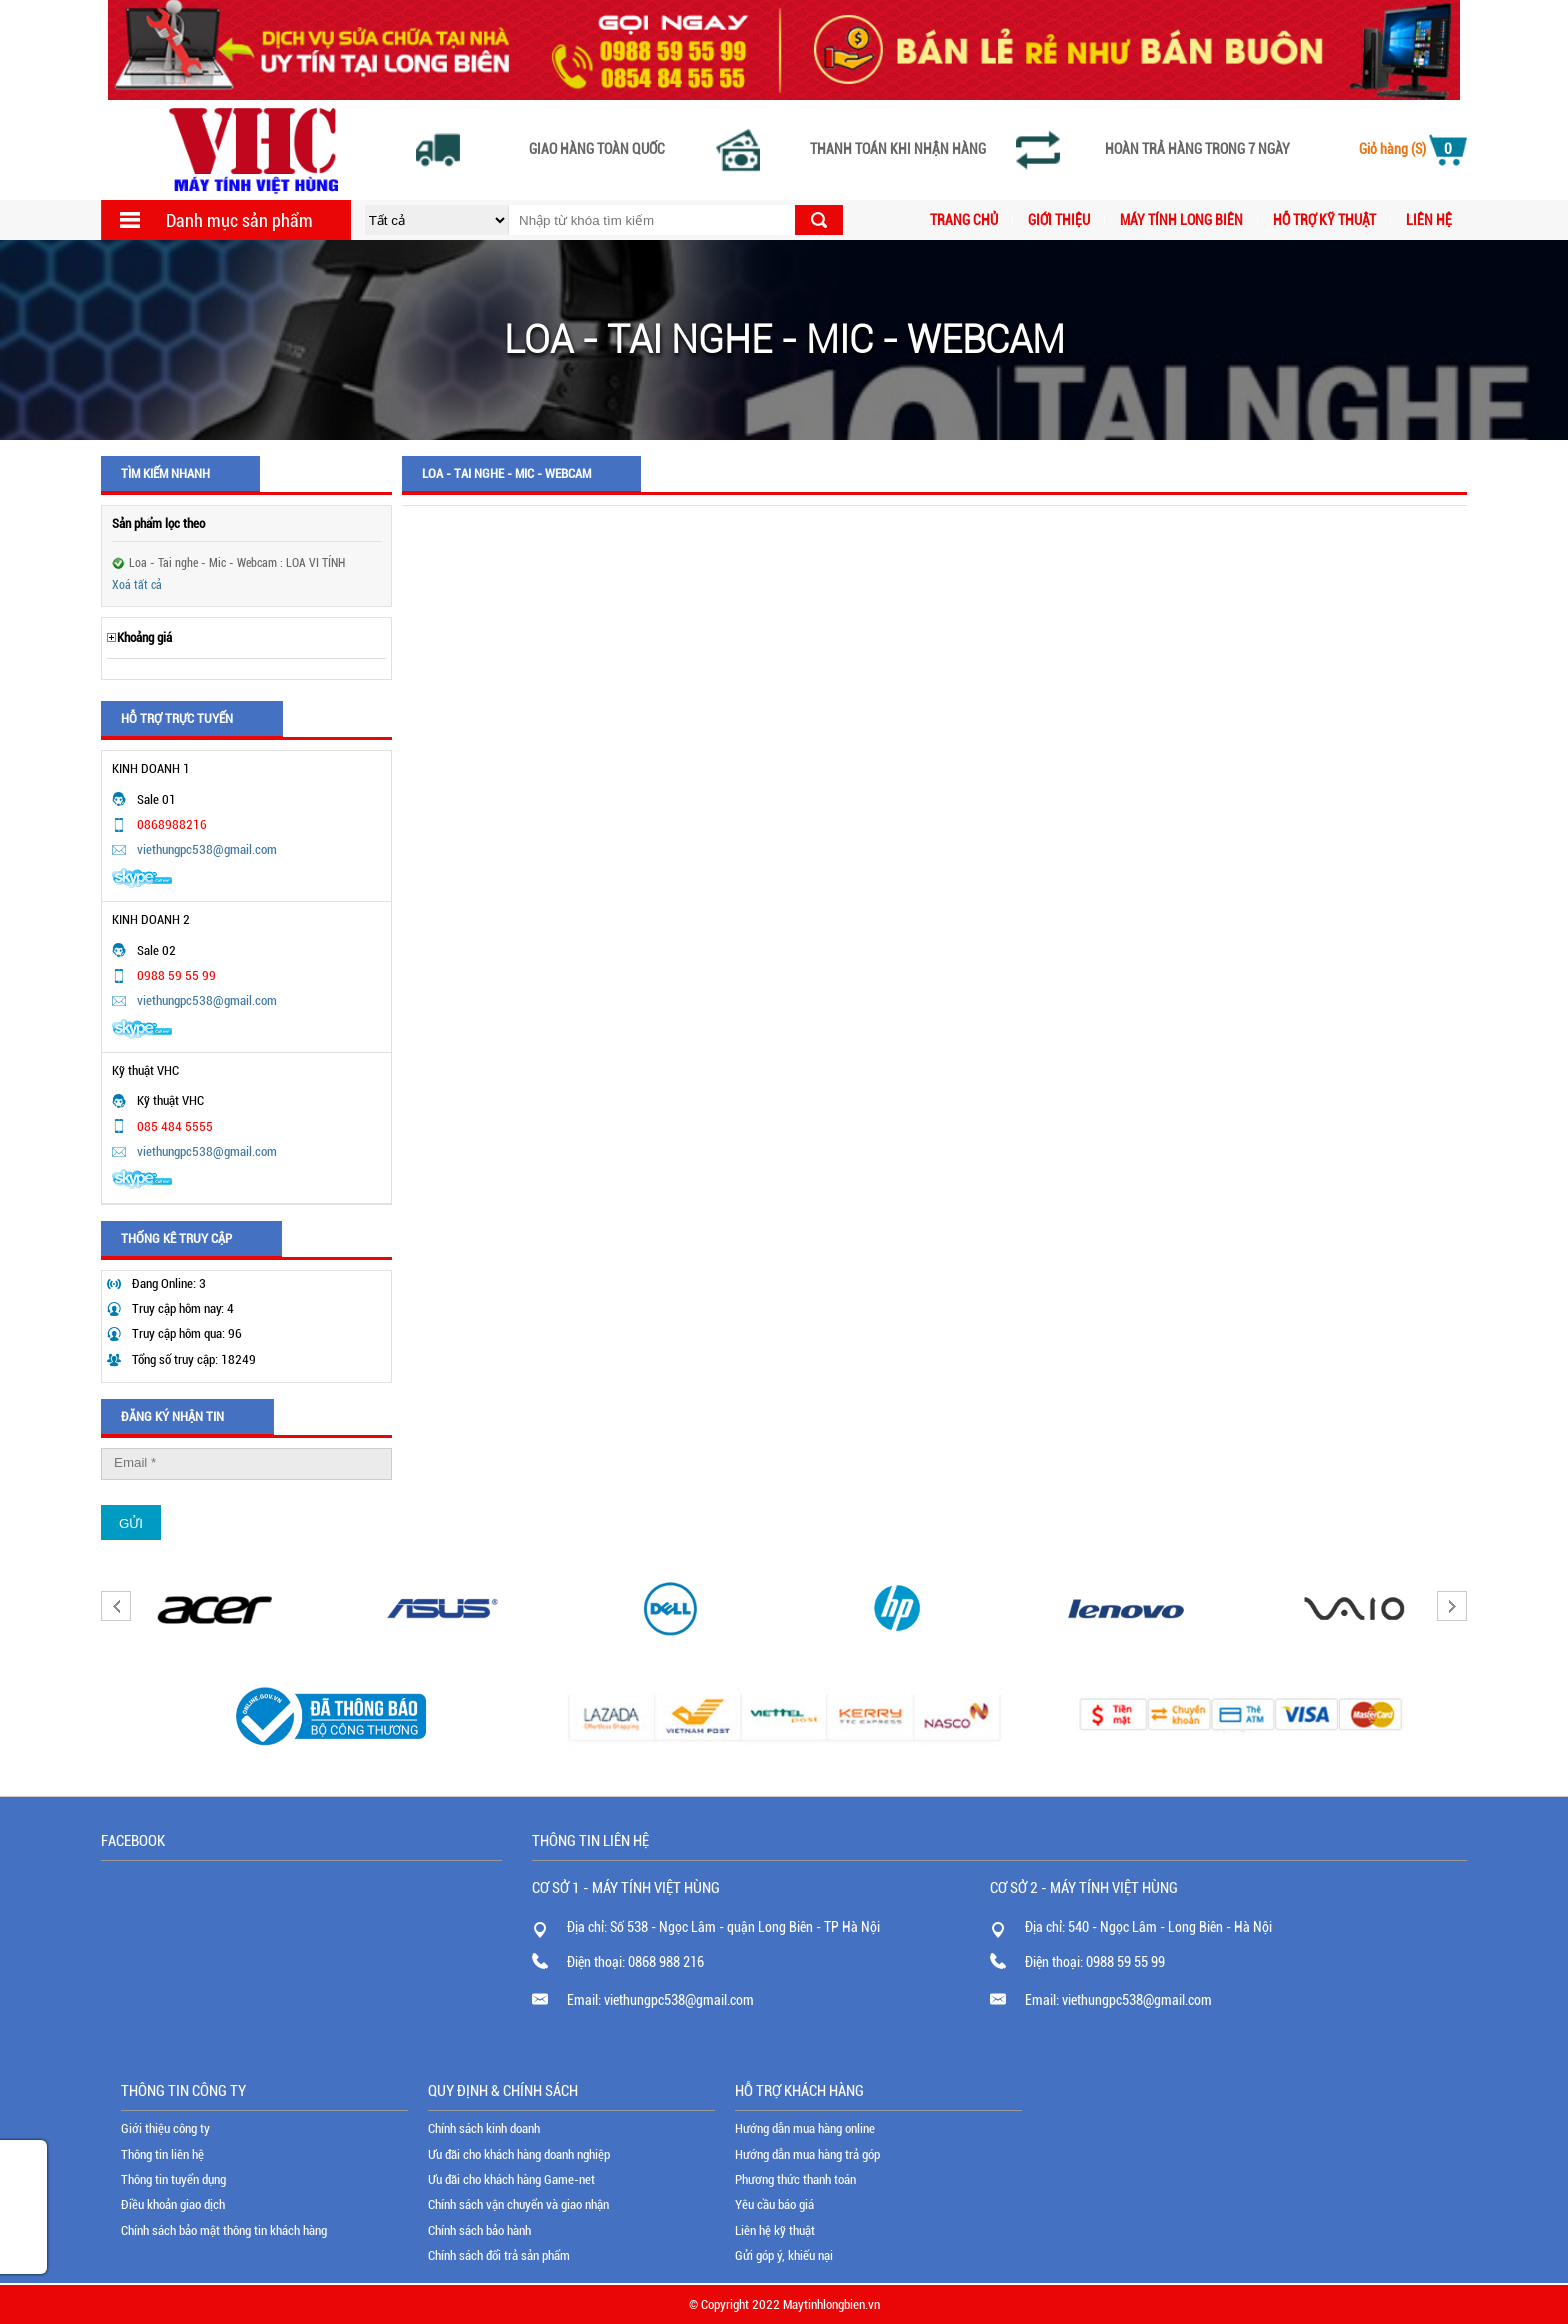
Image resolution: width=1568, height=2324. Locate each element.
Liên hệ (1429, 220)
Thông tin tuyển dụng (173, 2179)
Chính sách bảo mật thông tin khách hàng (224, 2230)
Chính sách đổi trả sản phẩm (499, 2255)
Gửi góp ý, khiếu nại (784, 2255)
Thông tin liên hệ (162, 2154)
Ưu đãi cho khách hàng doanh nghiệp (519, 2154)
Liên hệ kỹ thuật (775, 2230)
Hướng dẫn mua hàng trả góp (807, 2154)
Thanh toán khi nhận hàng (898, 149)
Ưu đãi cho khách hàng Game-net (511, 2179)
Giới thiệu (1059, 220)
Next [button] (1452, 1606)
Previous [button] (116, 1606)
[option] (215, 1608)
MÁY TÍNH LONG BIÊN (1181, 220)
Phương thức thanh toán (795, 2179)
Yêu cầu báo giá (774, 2204)
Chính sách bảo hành (479, 2230)
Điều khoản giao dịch (173, 2204)
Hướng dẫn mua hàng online (805, 2128)
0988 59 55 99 (1125, 1962)
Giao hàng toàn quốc (597, 149)
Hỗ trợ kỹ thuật (1324, 220)
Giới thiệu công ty (165, 2128)
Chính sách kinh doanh (484, 2128)
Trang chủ (964, 220)
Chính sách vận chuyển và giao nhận (518, 2204)
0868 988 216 (666, 1962)
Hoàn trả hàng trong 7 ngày (1197, 149)
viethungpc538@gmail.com (207, 849)
